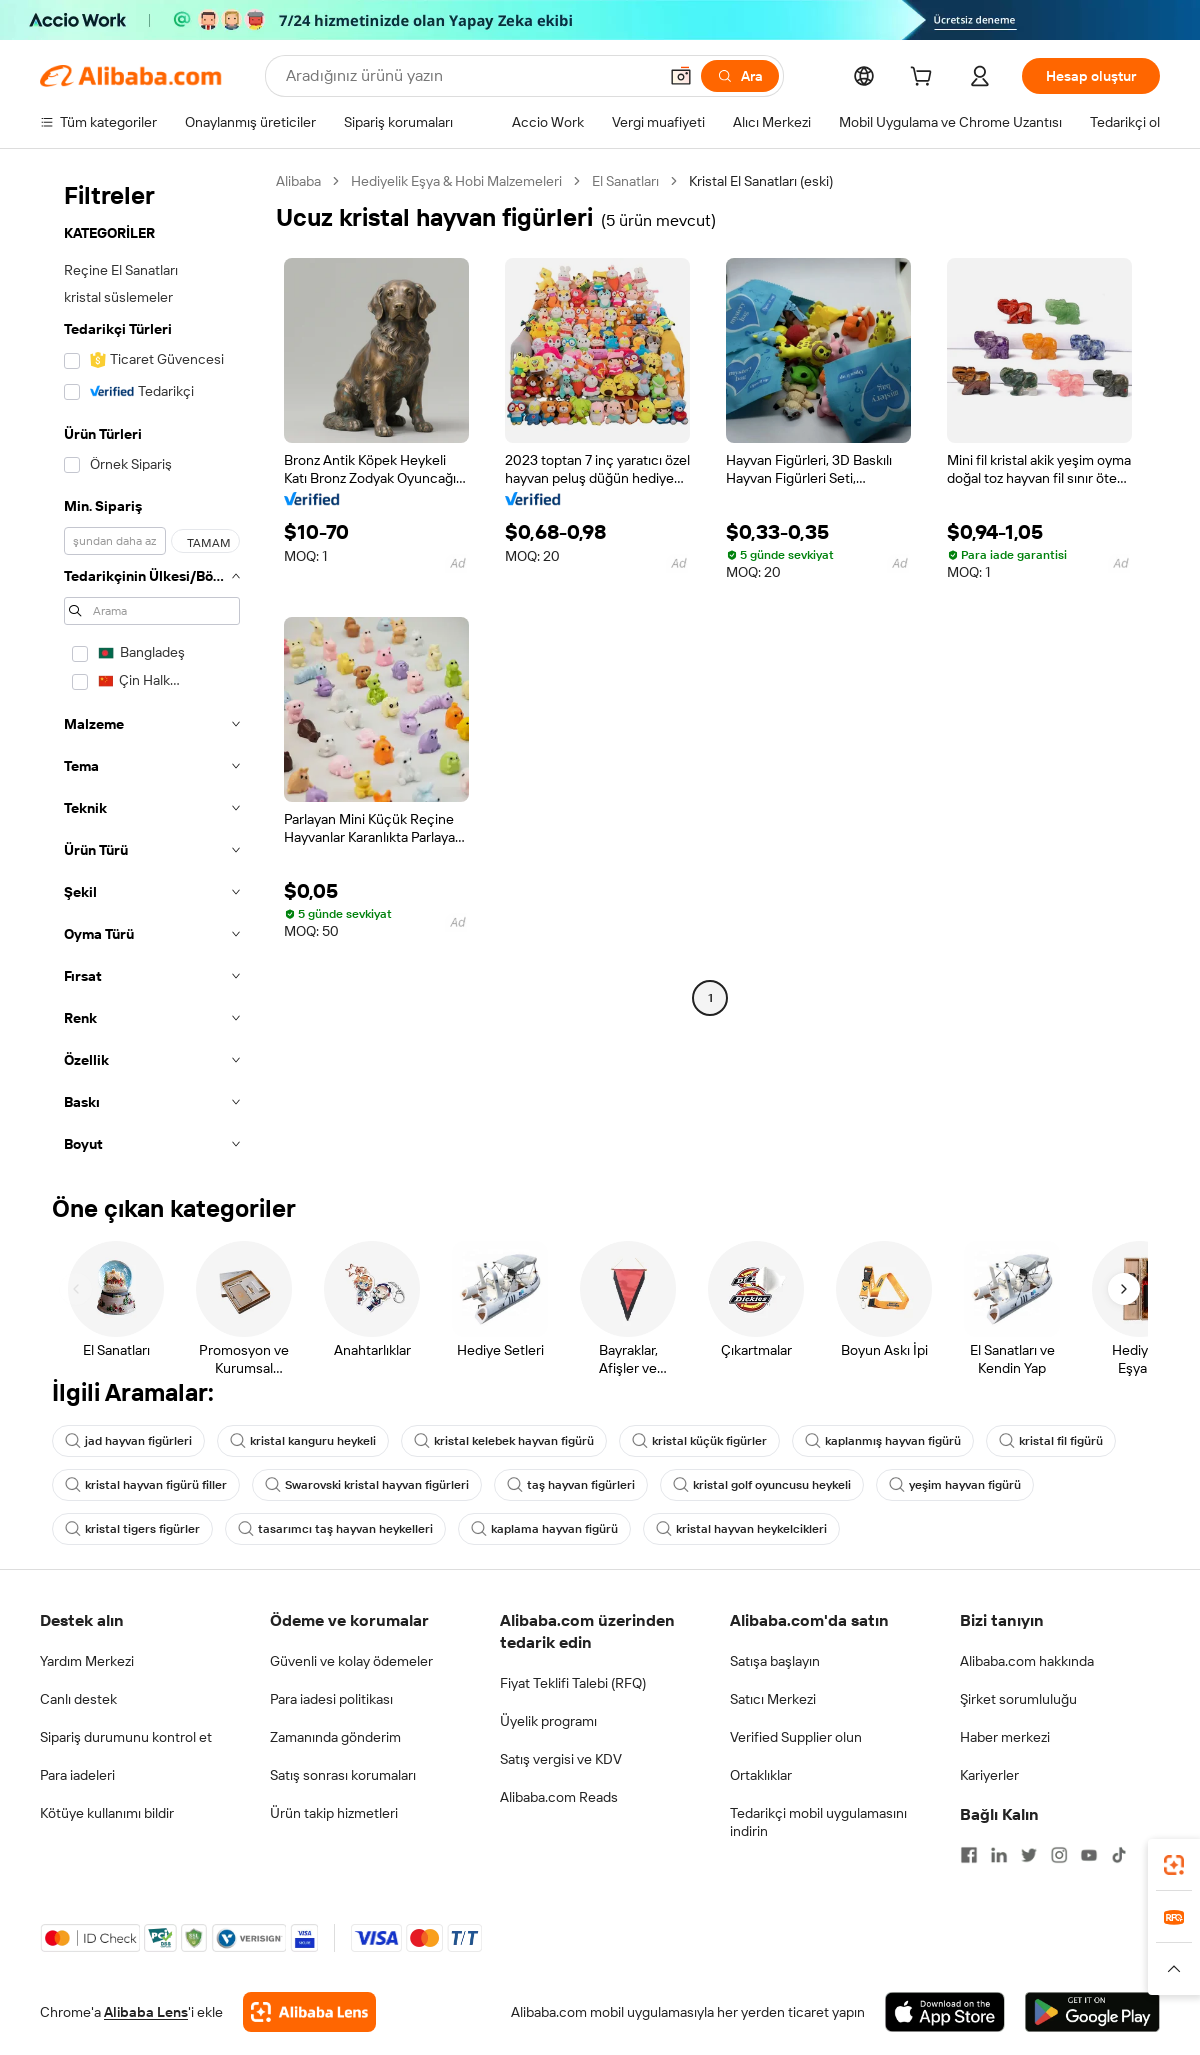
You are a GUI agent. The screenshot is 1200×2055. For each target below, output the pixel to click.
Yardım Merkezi (87, 1661)
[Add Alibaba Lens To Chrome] (309, 2012)
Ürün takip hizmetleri (334, 1813)
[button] (681, 76)
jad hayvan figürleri (128, 1441)
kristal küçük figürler (699, 1441)
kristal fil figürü (1051, 1441)
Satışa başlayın (775, 1661)
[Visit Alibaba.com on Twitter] (1029, 1855)
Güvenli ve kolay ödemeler (351, 1661)
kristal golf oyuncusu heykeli (762, 1485)
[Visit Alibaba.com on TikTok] (1119, 1855)
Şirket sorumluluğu (1018, 1699)
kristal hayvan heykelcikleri (741, 1529)
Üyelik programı (548, 1721)
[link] (1174, 1865)
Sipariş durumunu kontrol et (126, 1737)
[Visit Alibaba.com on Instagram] (1059, 1855)
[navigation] (152, 668)
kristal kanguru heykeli (303, 1441)
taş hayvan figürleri (571, 1485)
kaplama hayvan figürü (544, 1529)
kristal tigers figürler (132, 1529)
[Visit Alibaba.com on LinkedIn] (999, 1855)
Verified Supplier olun (796, 1737)
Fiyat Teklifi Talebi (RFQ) (573, 1683)
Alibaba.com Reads (559, 1797)
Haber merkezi (1005, 1737)
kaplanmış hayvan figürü (883, 1441)
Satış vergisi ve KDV (561, 1759)
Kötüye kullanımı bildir (107, 1813)
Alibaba (298, 181)
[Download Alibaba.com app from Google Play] (1092, 2012)
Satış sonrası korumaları (343, 1775)
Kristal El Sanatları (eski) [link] (761, 181)
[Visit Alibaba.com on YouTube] (1089, 1855)
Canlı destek (78, 1699)
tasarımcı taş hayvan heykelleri (335, 1529)
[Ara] (740, 76)
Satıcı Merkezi (773, 1699)
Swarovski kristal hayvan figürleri (367, 1485)
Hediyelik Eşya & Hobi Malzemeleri (456, 181)
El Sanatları (625, 181)
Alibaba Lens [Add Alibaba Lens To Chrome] (146, 2012)
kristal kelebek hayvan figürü (504, 1441)
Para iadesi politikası (331, 1699)
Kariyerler (989, 1775)
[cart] (925, 79)
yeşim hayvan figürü (955, 1485)
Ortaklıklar (761, 1775)
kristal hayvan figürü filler (146, 1485)
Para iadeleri (77, 1775)
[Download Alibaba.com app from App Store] (945, 2012)
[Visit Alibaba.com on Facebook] (969, 1855)
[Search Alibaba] (469, 76)
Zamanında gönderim (335, 1737)
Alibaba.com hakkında (1027, 1661)
